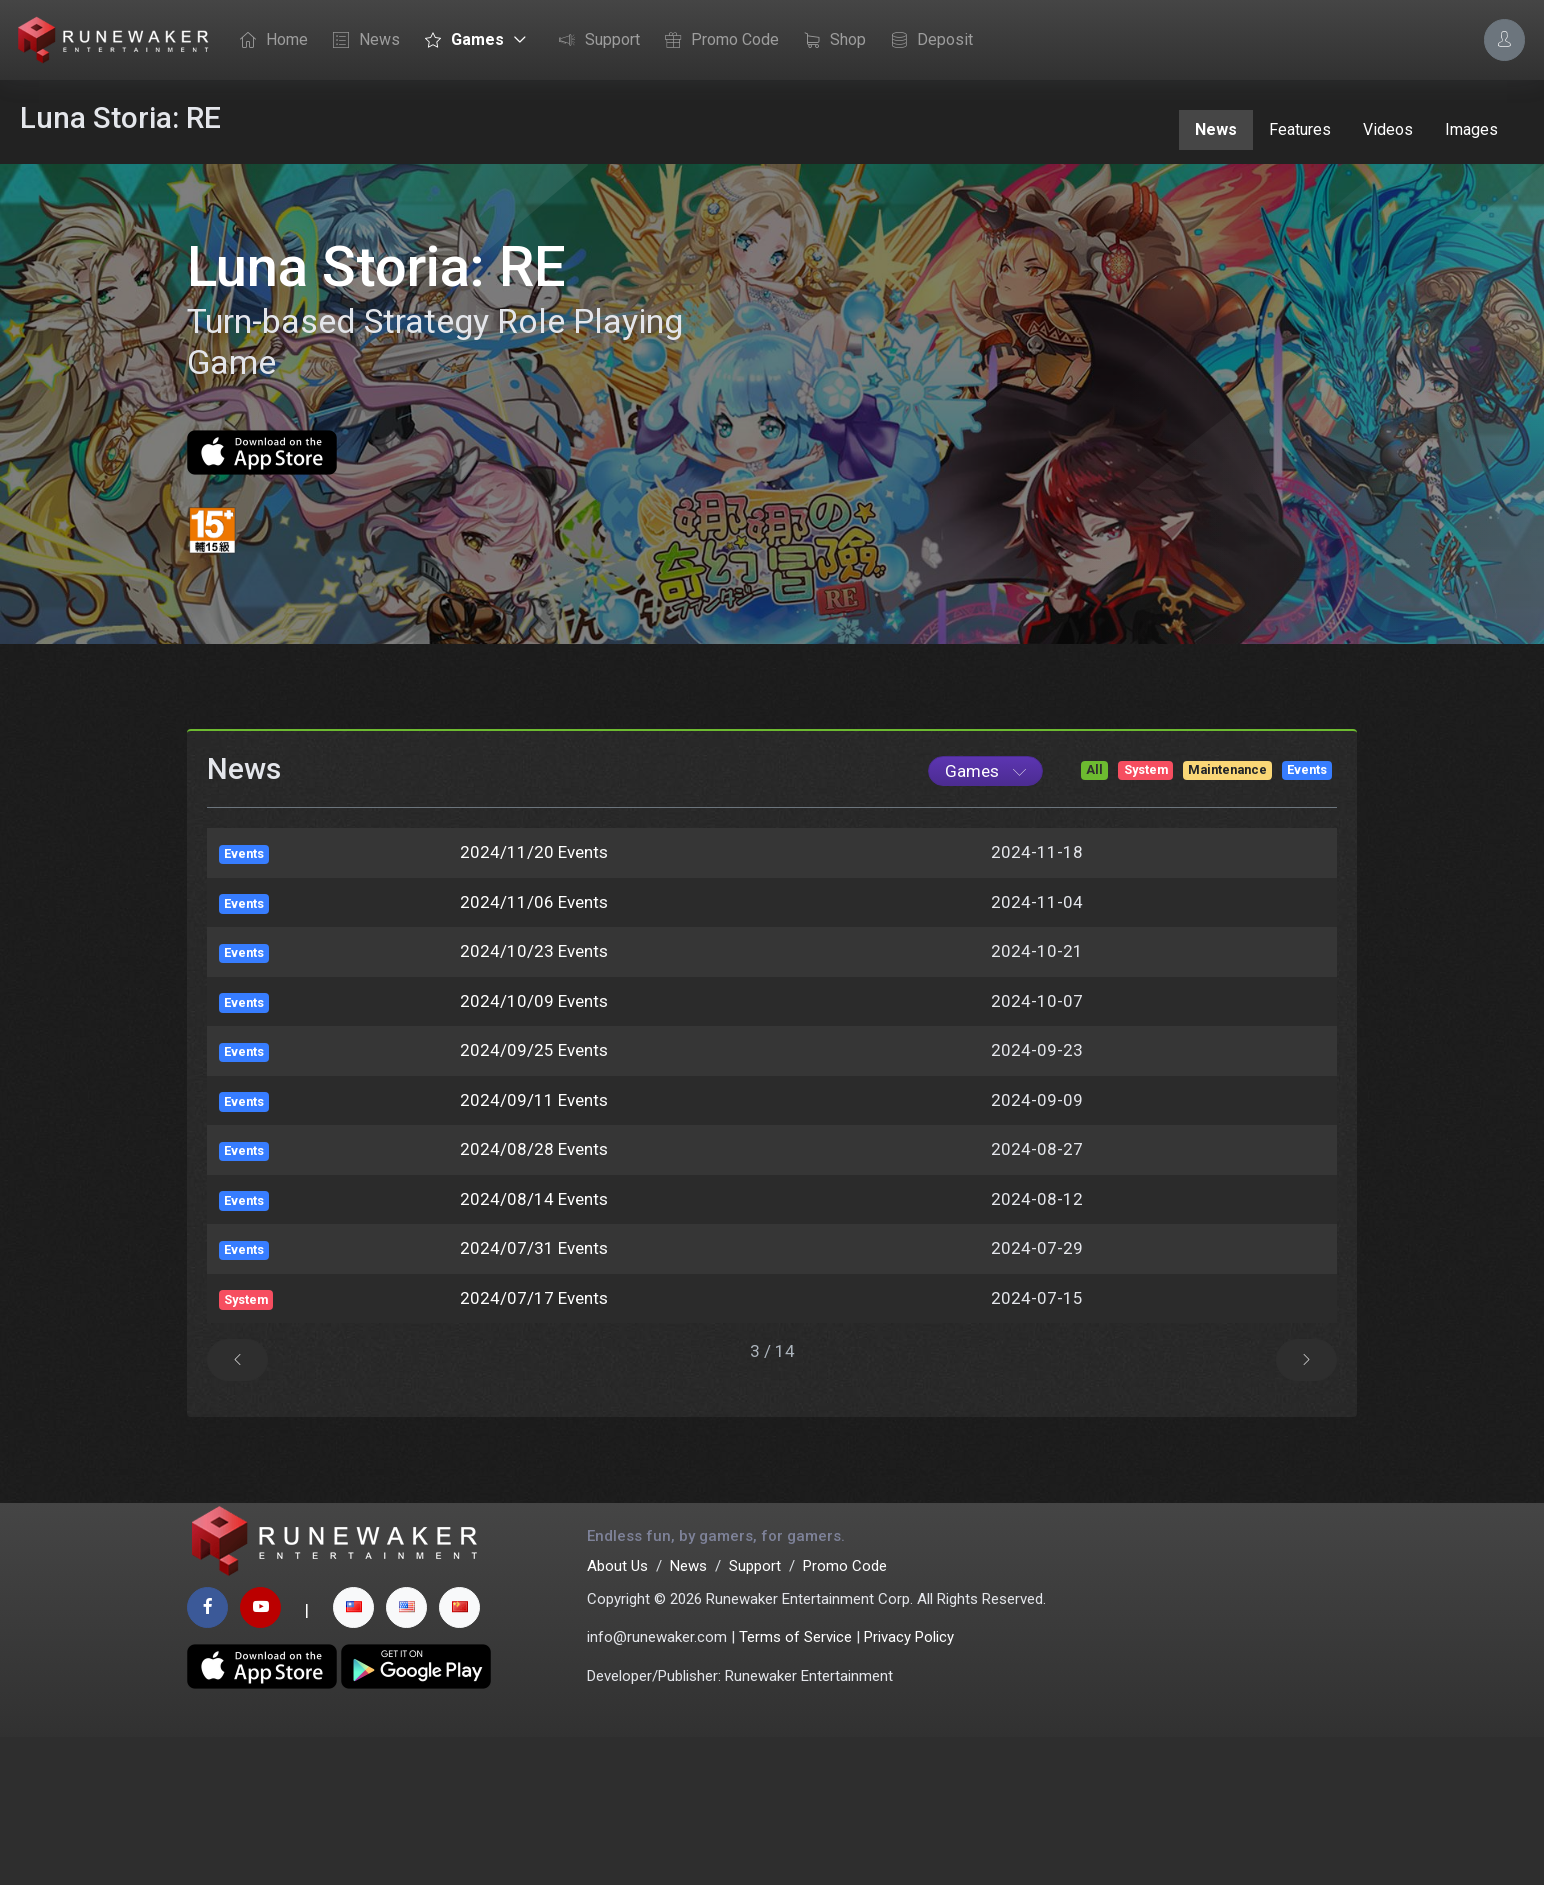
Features (1300, 129)
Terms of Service (795, 1785)
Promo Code (717, 41)
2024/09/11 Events (534, 1234)
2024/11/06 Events (534, 1036)
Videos (1388, 129)
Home (269, 41)
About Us (617, 1714)
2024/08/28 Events (534, 1283)
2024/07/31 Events (534, 1382)
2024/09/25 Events (534, 1184)
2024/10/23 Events (534, 1085)
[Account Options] (1504, 39)
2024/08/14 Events (534, 1333)
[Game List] (985, 905)
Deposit (927, 41)
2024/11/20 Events (534, 986)
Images (1471, 129)
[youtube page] (260, 1755)
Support (594, 41)
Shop (830, 41)
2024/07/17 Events (534, 1432)
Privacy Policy (909, 1785)
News (361, 41)
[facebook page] (207, 1755)
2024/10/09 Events (534, 1135)
